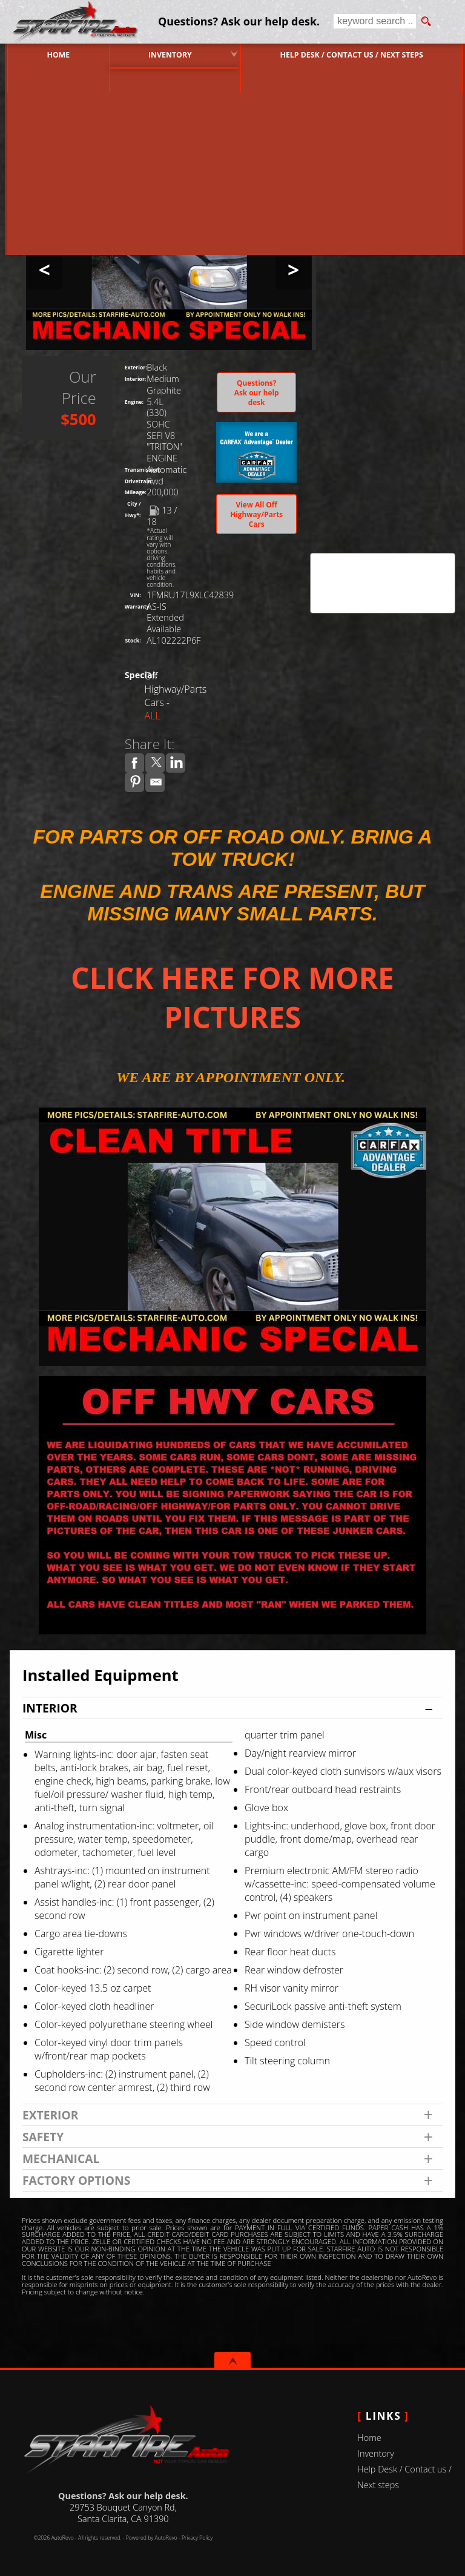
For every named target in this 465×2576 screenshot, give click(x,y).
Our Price (79, 387)
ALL (152, 715)
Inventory (375, 2453)
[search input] (374, 22)
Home (369, 2437)
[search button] (425, 22)
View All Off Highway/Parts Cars (256, 514)
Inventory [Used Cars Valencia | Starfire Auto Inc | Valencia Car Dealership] (169, 54)
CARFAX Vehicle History (382, 556)
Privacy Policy (197, 2537)
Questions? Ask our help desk (256, 392)
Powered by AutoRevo (151, 2537)
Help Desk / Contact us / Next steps (353, 54)
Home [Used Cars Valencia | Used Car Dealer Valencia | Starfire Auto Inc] (53, 54)
